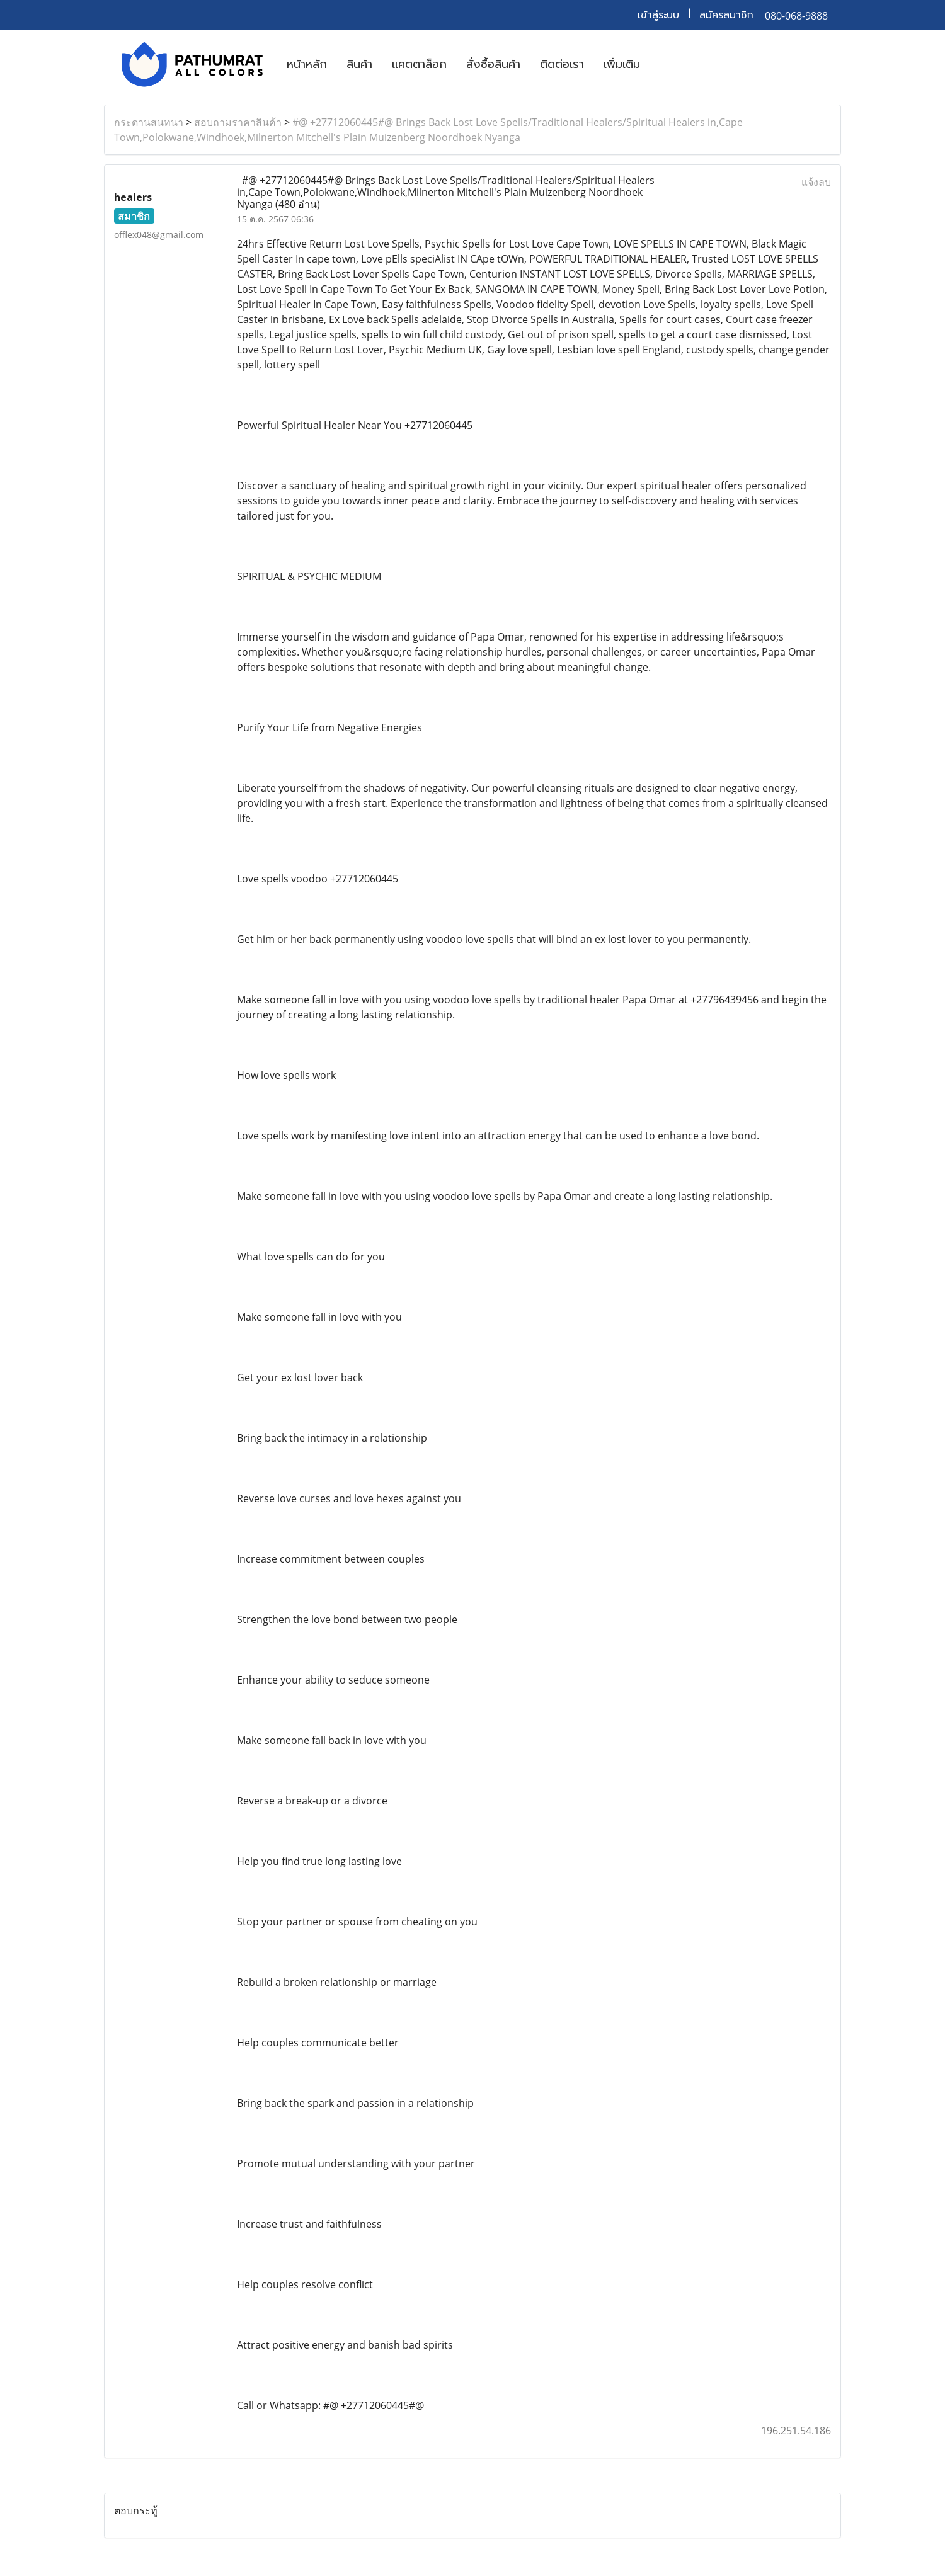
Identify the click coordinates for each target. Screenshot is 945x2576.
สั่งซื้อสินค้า (493, 64)
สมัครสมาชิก (726, 15)
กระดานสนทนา (148, 122)
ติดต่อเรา (562, 64)
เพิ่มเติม (622, 64)
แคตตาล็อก (419, 64)
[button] (661, 64)
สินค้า (359, 64)
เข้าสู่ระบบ (658, 15)
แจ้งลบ (816, 182)
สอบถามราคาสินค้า (238, 122)
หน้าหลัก (307, 64)
